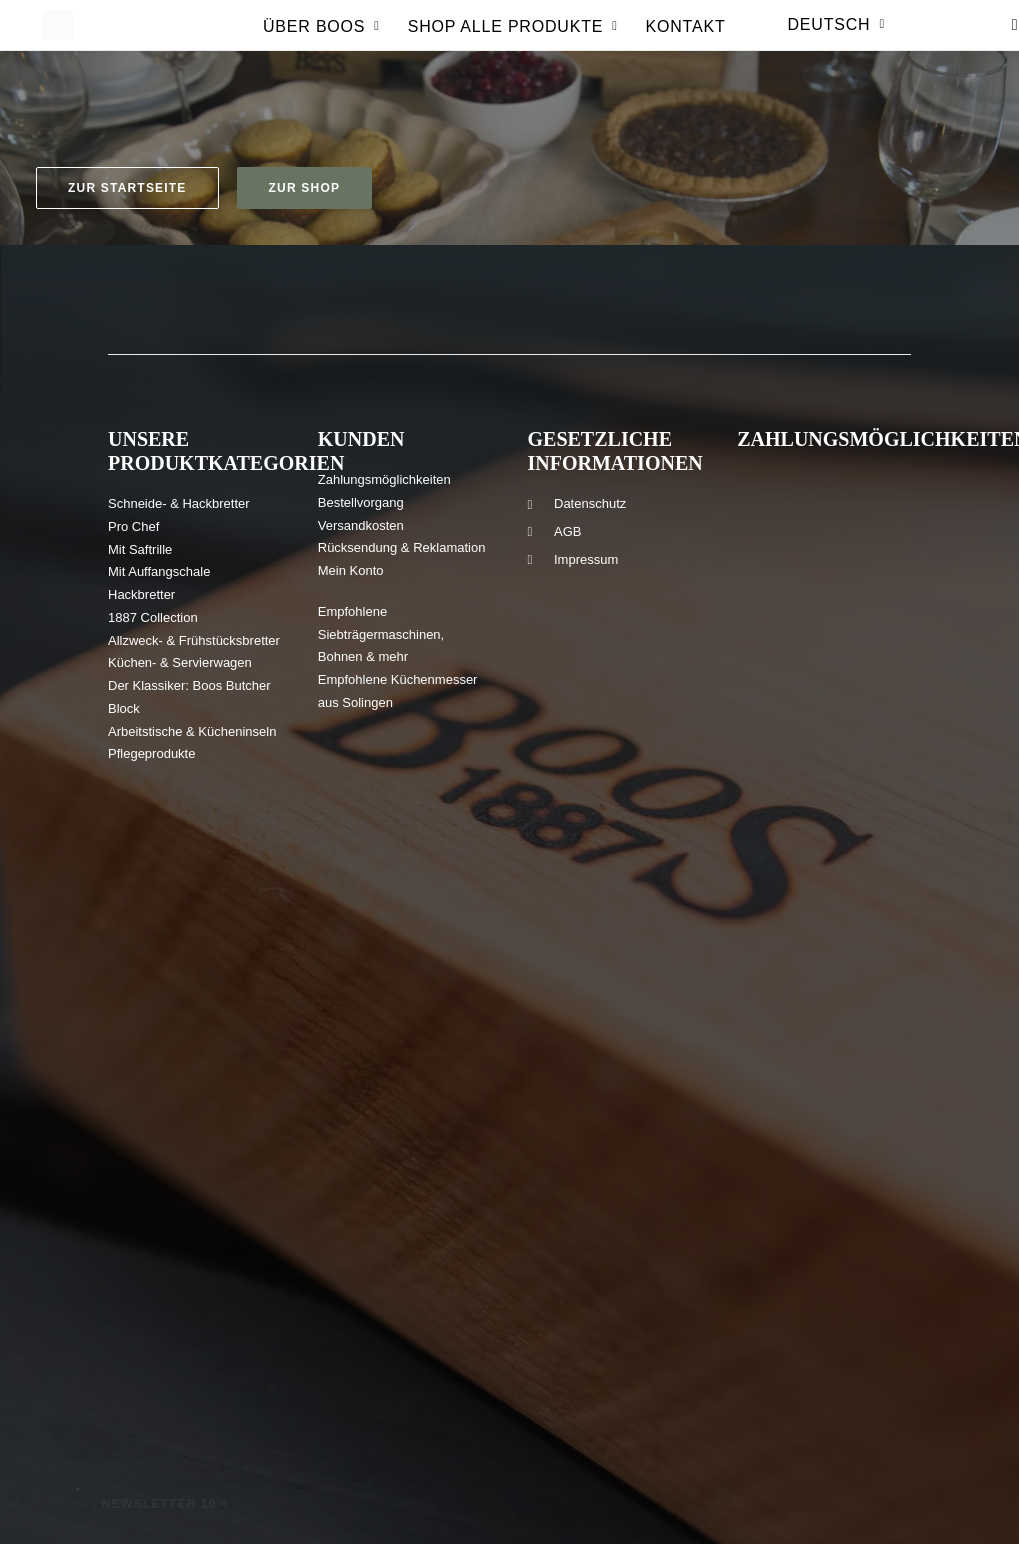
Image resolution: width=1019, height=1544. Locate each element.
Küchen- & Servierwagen (180, 662)
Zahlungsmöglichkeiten (384, 479)
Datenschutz (590, 503)
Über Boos (321, 39)
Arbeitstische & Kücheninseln (192, 731)
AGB (567, 531)
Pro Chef (133, 526)
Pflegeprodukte (151, 753)
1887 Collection (153, 617)
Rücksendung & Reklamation (402, 547)
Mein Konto (351, 570)
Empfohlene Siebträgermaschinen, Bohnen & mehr (381, 634)
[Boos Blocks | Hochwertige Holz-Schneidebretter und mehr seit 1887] (56, 38)
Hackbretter (141, 594)
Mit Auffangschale (159, 571)
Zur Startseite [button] (127, 188)
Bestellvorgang (361, 502)
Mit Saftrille (140, 549)
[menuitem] (321, 45)
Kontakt (686, 39)
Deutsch (836, 37)
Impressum (586, 559)
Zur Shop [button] (305, 188)
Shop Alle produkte (513, 39)
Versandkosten (361, 525)
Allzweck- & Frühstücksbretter (194, 640)
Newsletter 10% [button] (165, 1504)
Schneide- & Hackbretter (179, 503)
